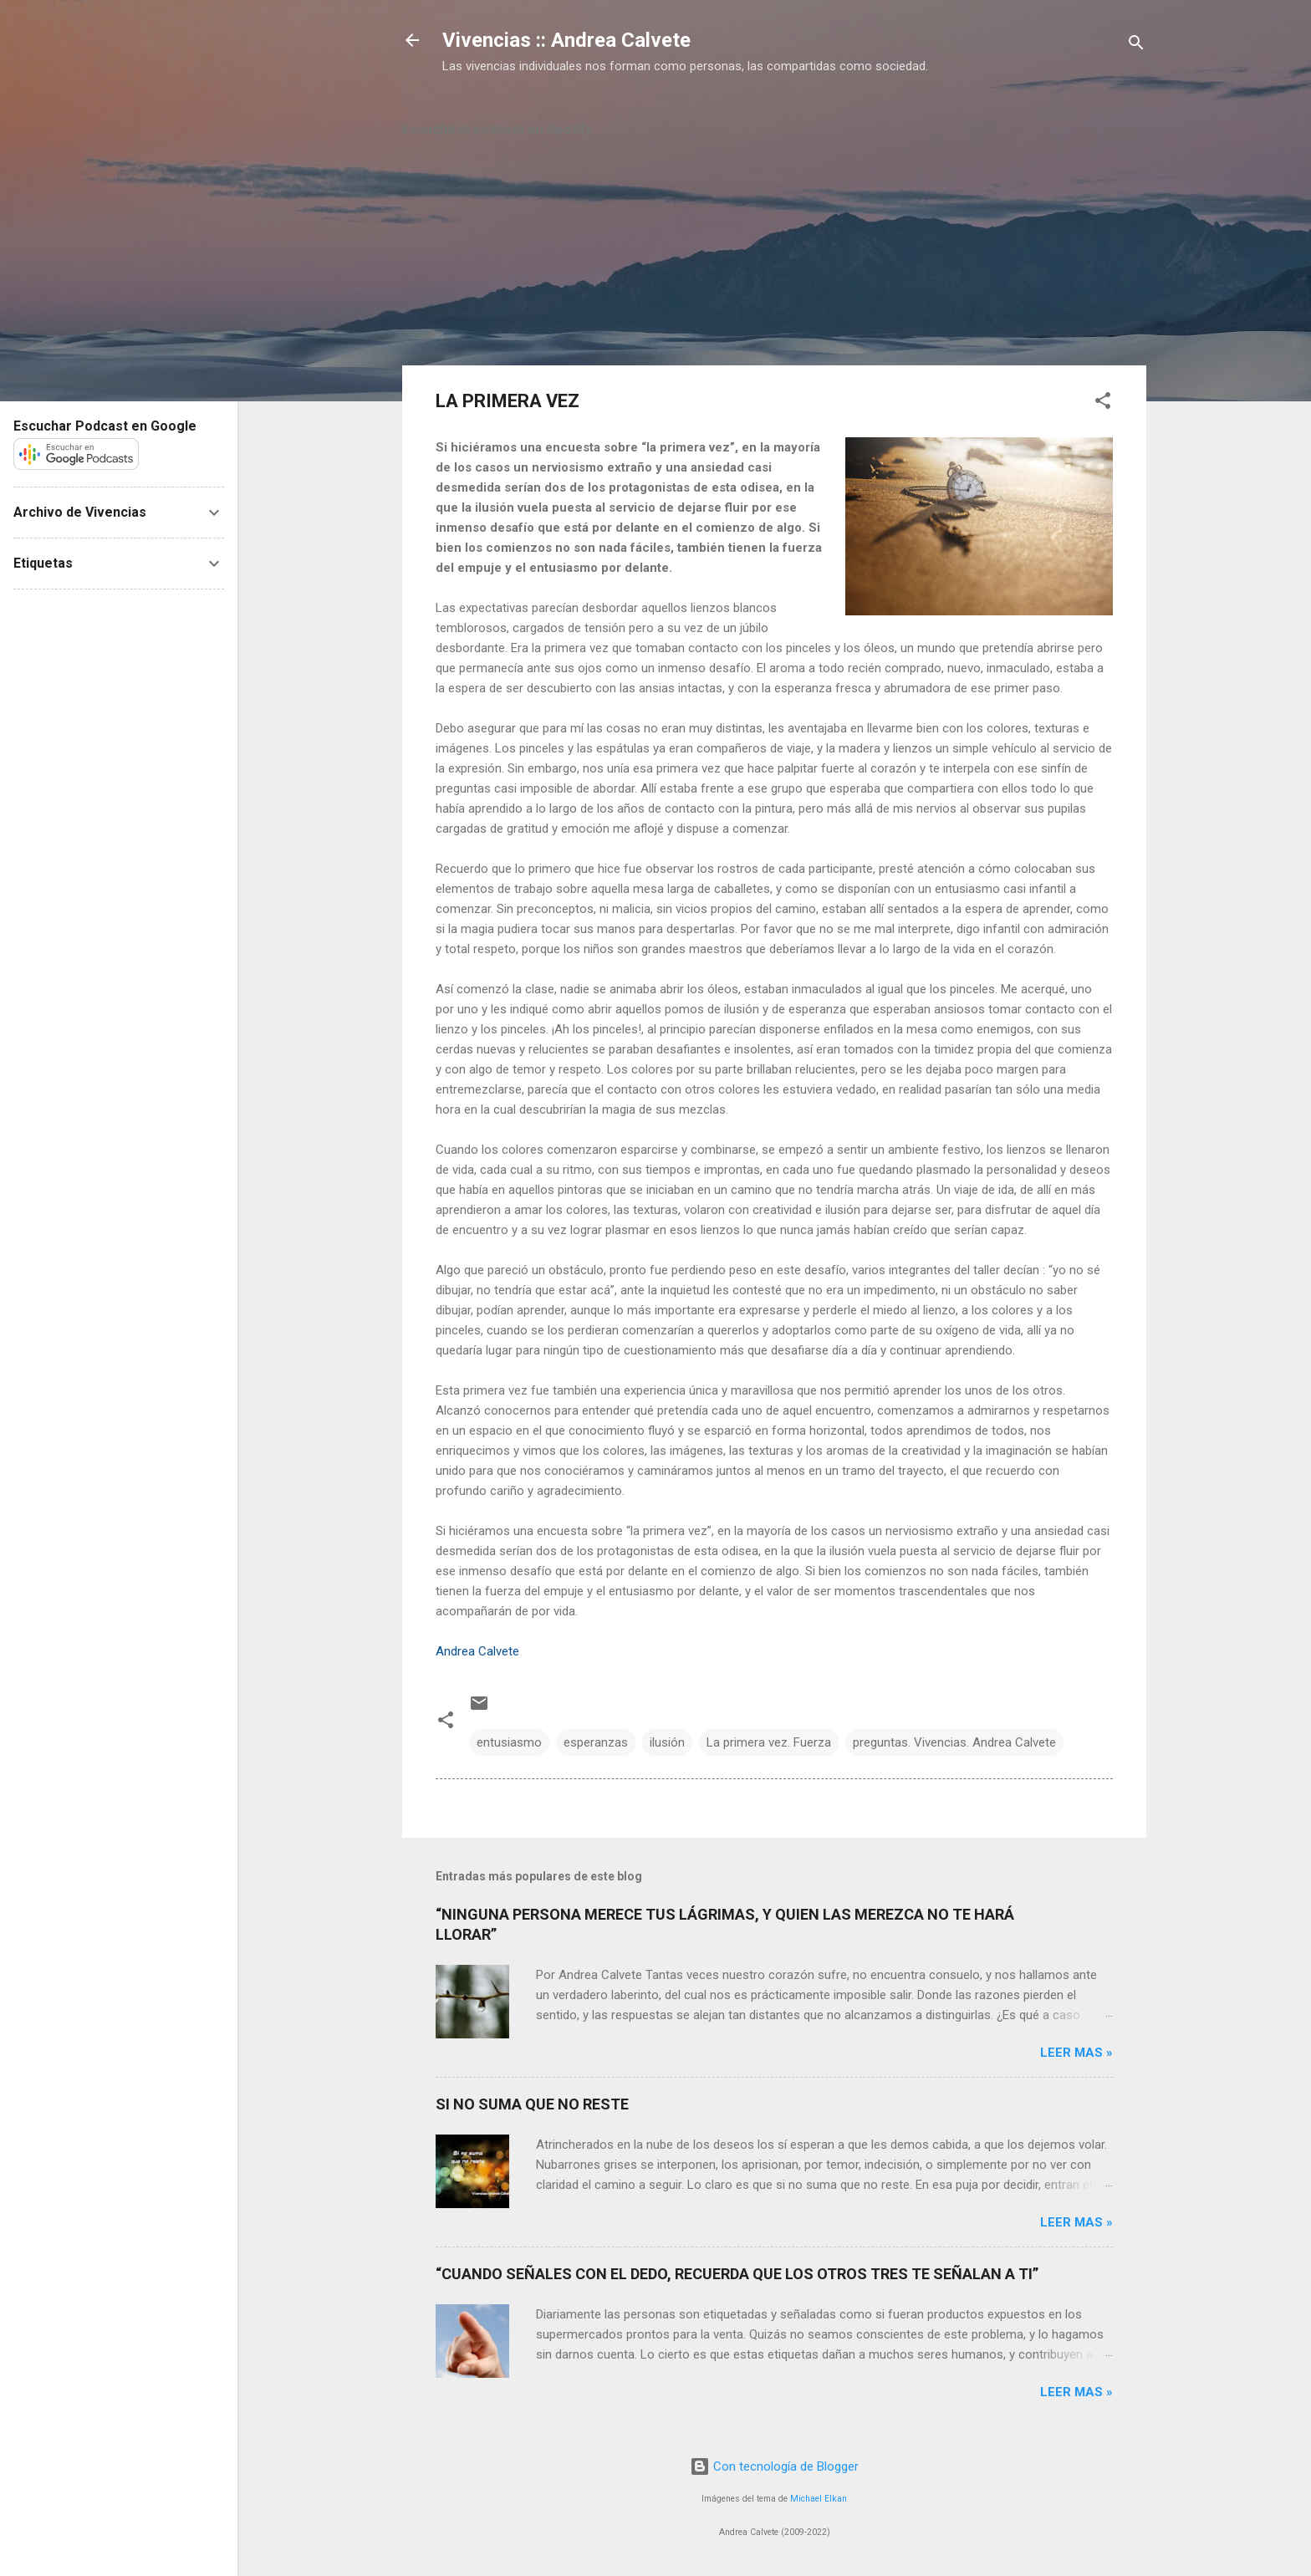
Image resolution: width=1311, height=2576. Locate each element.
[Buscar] (1136, 45)
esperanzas (596, 1742)
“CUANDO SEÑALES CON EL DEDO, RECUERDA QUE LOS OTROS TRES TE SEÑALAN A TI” (737, 2274)
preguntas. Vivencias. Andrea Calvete (954, 1742)
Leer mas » (1076, 2052)
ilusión (667, 1742)
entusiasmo (509, 1742)
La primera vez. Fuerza (769, 1742)
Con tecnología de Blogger (774, 2466)
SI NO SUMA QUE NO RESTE (532, 2104)
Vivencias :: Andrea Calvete (566, 40)
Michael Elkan (818, 2498)
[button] (1103, 403)
